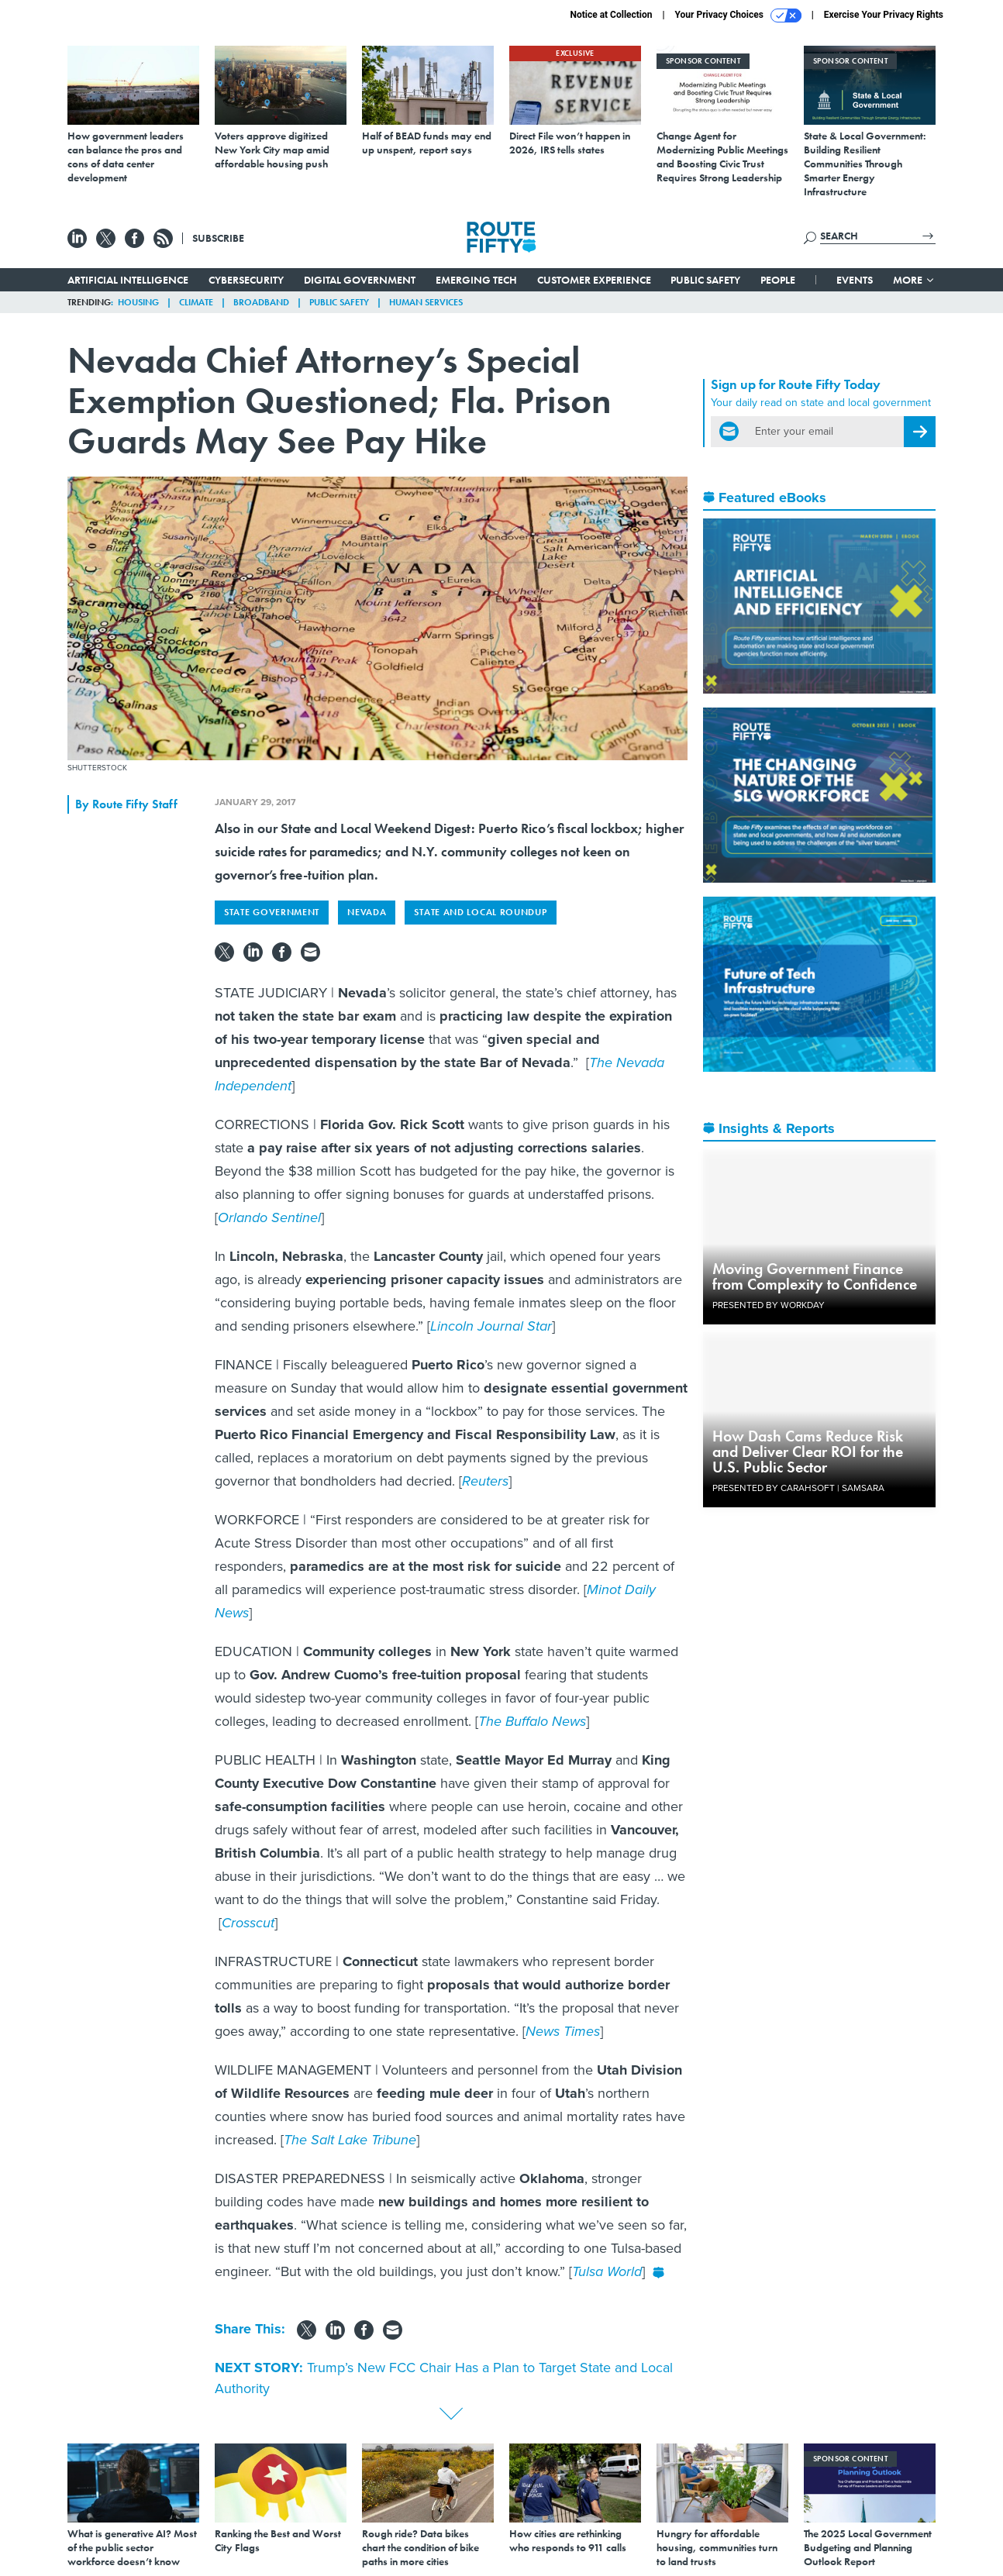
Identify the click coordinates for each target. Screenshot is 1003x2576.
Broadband (261, 302)
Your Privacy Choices (738, 15)
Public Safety (705, 280)
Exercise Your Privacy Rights (883, 14)
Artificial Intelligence (127, 280)
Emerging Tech (476, 280)
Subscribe (218, 238)
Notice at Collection (611, 14)
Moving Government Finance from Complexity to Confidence (814, 1276)
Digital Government (359, 280)
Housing (138, 302)
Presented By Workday (768, 1305)
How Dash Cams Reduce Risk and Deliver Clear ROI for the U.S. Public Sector (807, 1451)
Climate (196, 302)
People (777, 280)
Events (854, 280)
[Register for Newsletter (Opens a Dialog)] (920, 431)
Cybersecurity (246, 280)
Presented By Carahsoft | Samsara (798, 1488)
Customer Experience (594, 280)
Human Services (426, 302)
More (914, 280)
